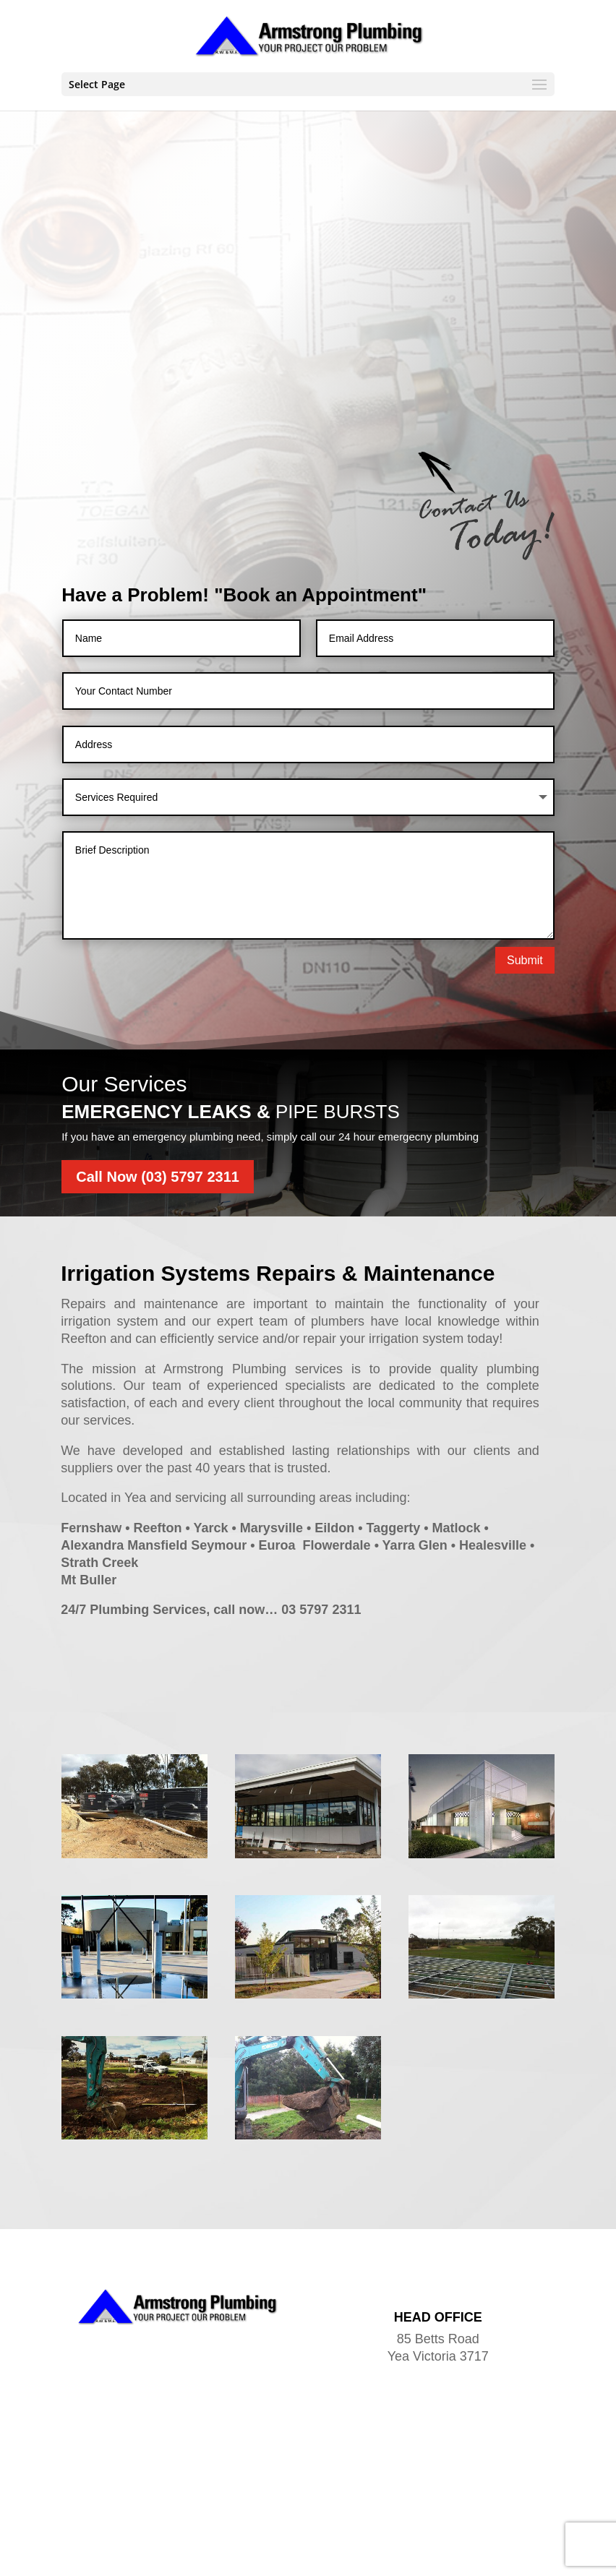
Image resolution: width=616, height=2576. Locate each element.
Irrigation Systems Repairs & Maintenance (278, 1273)
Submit (525, 960)
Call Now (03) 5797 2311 (157, 1177)
